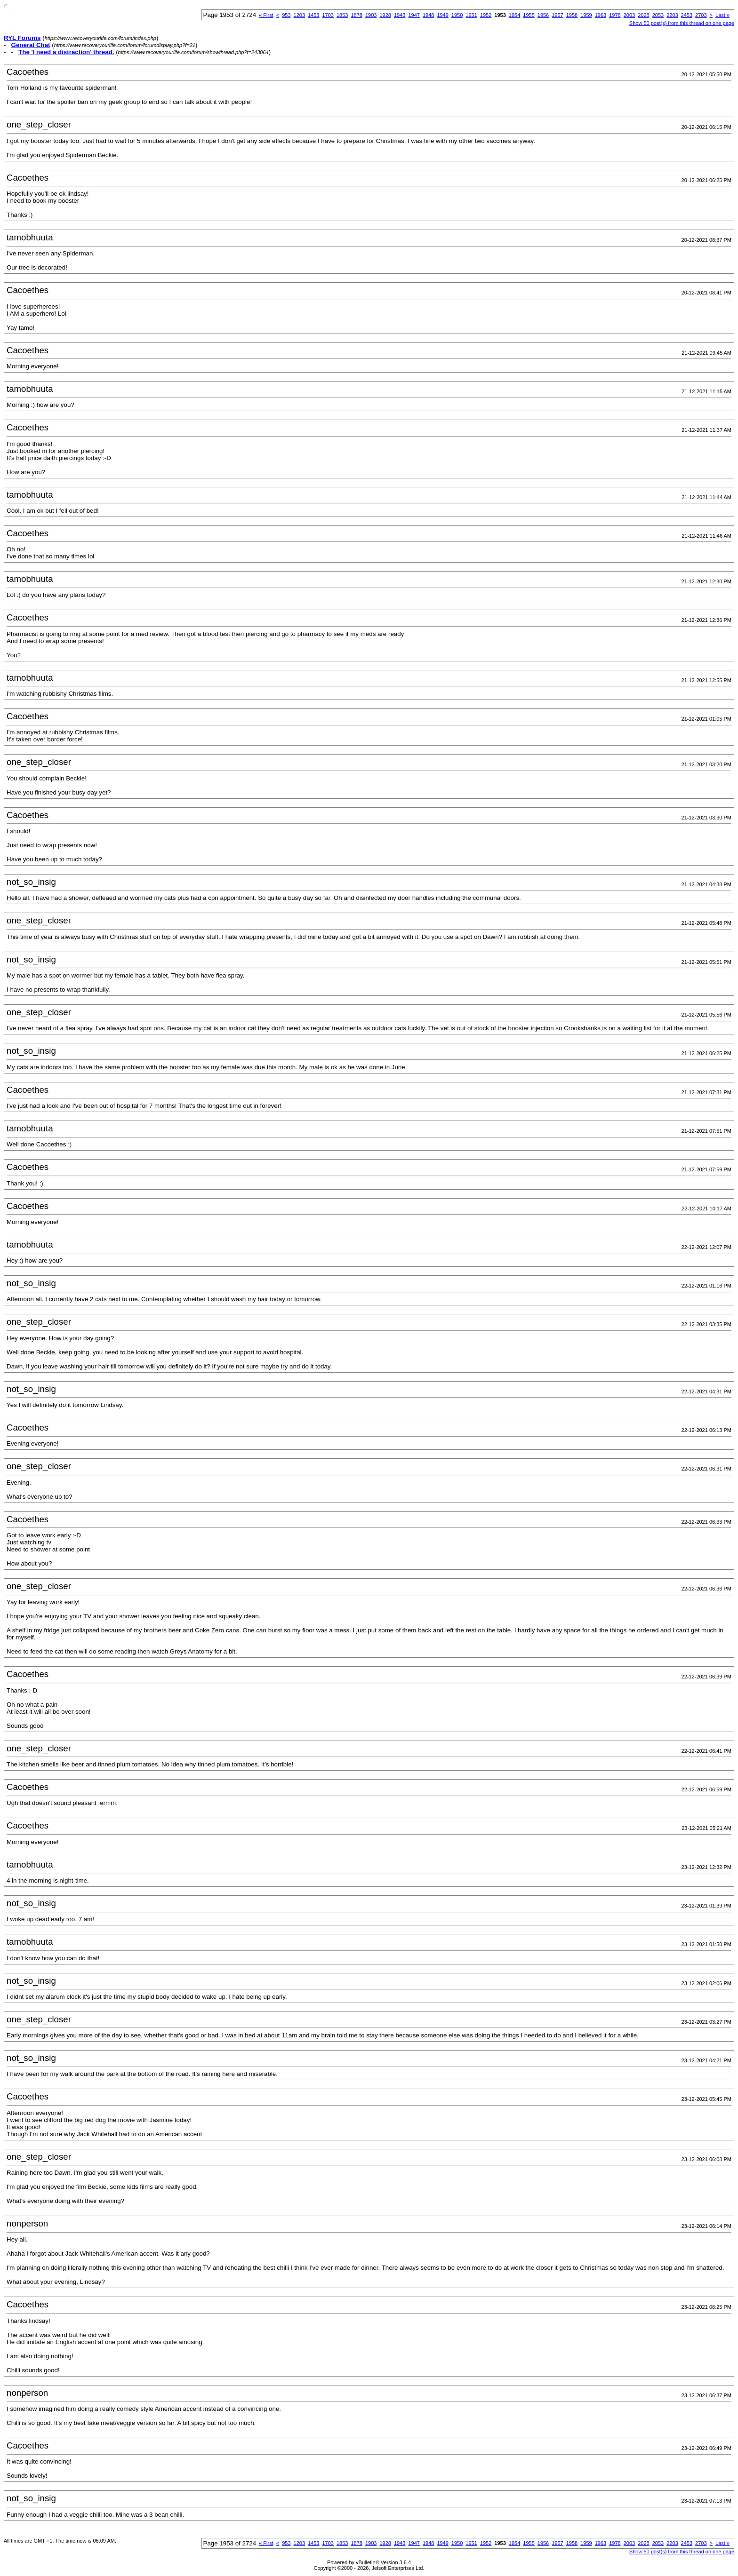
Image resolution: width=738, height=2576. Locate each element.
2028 (643, 15)
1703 (328, 15)
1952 (485, 15)
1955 (528, 15)
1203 (299, 15)
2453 (686, 15)
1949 (442, 15)
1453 (313, 15)
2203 (672, 15)
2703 (700, 15)
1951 (471, 15)
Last (722, 15)
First (266, 15)
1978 (614, 15)
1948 (428, 15)
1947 (413, 15)
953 (286, 15)
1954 (514, 15)
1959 (586, 15)
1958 (572, 15)
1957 (557, 15)
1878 (356, 15)
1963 (600, 15)
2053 (658, 15)
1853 (342, 15)
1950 (457, 15)
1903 (371, 15)
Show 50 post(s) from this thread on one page (681, 23)
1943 (399, 15)
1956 (543, 15)
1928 (385, 15)
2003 (629, 15)
